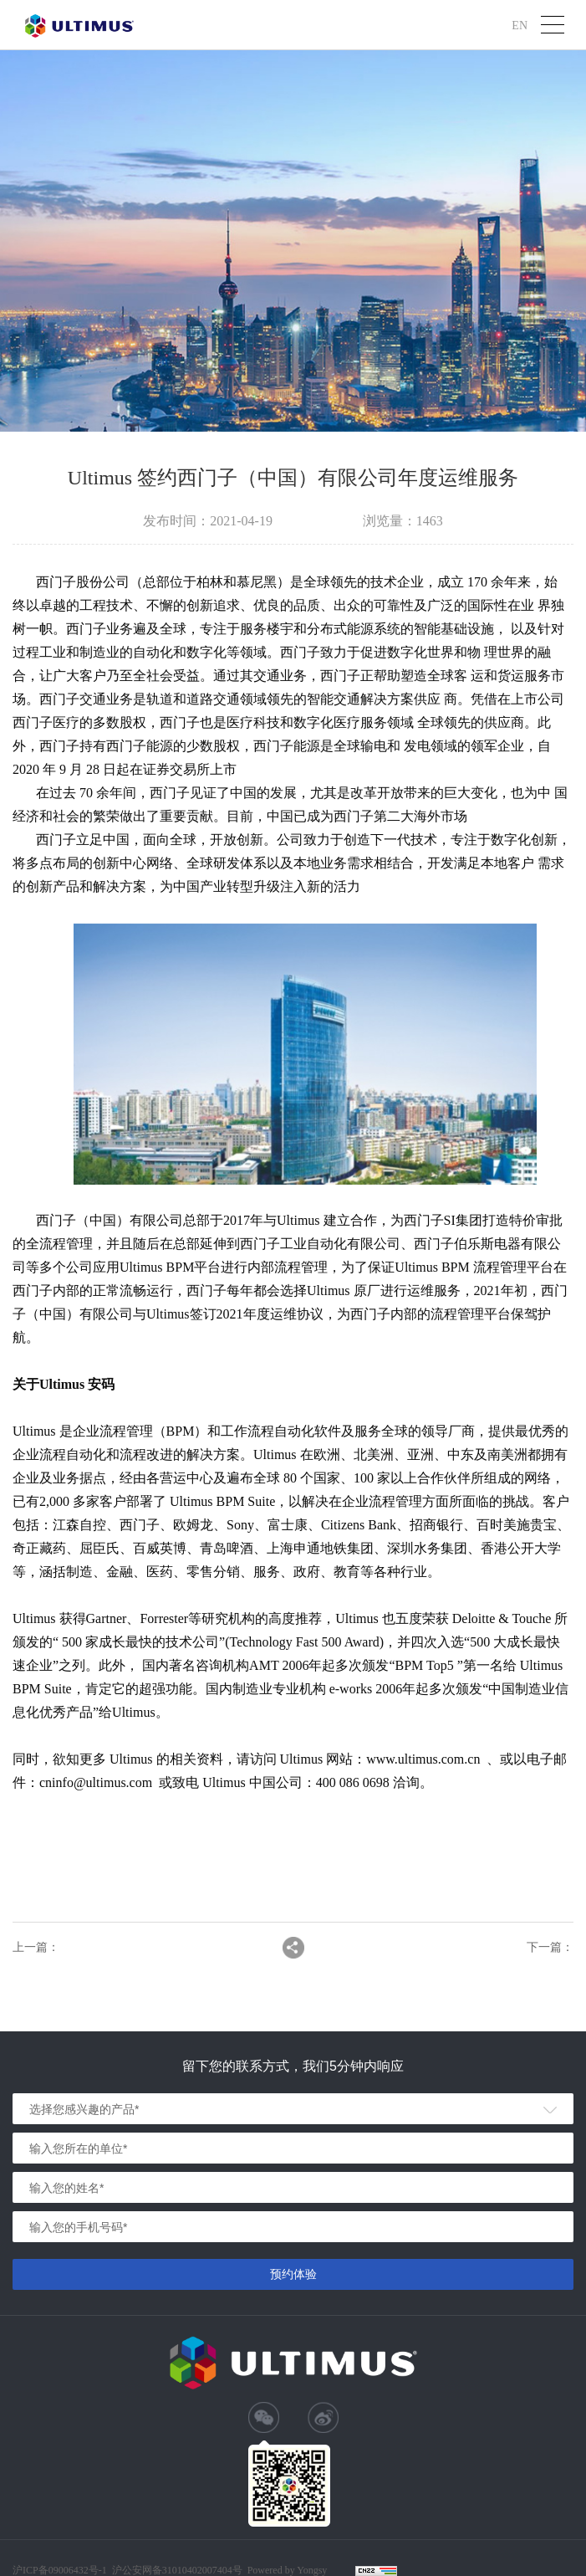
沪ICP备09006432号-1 (60, 2570)
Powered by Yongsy (287, 2570)
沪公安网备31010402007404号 (177, 2570)
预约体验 (293, 2274)
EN (519, 24)
